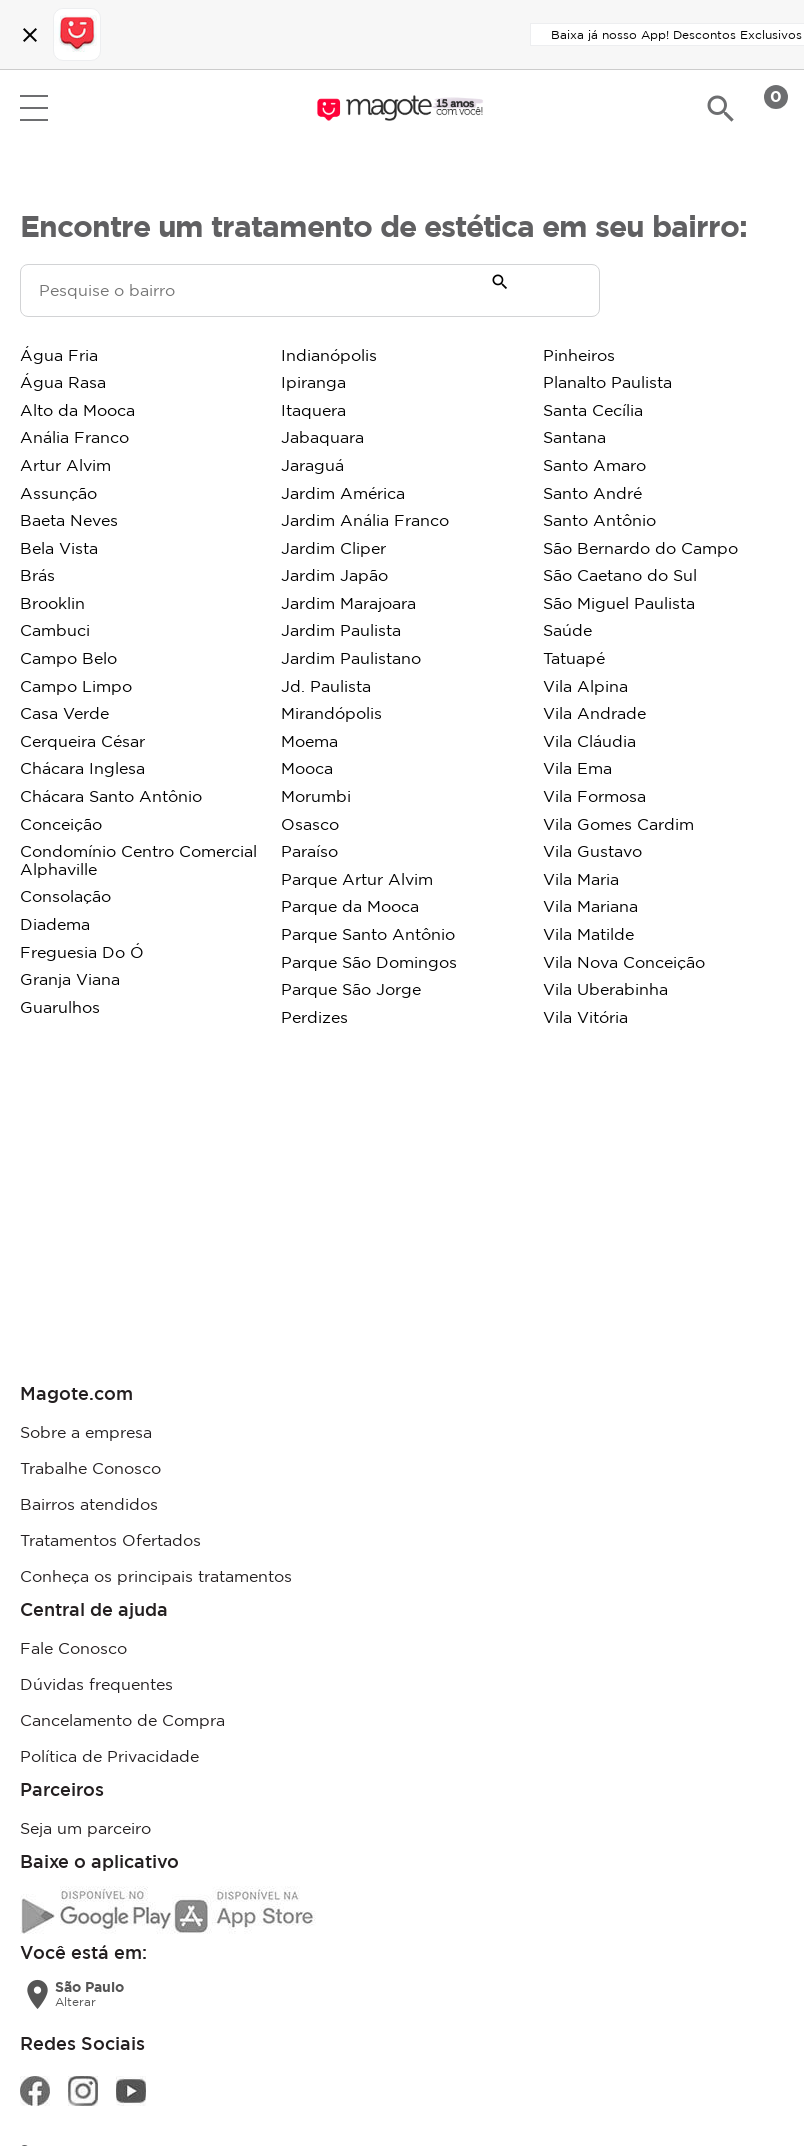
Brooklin (52, 603)
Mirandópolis (331, 713)
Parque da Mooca (350, 906)
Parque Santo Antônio (368, 934)
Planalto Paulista (607, 382)
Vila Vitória (585, 1017)
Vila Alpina (585, 686)
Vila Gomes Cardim (618, 824)
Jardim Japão (334, 575)
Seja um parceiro (85, 1828)
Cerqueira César (82, 741)
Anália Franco (74, 437)
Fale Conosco (73, 1648)
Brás (37, 575)
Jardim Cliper (333, 548)
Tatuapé (574, 658)
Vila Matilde (588, 934)
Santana (574, 437)
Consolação (65, 896)
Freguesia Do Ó (82, 952)
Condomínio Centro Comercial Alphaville (138, 860)
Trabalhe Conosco (90, 1468)
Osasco (310, 824)
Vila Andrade (594, 713)
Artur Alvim (65, 465)
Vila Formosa (594, 796)
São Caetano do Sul (620, 575)
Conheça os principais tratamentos (156, 1576)
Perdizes (314, 1017)
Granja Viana (70, 979)
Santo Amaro (594, 465)
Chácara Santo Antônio (111, 796)
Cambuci (55, 630)
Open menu (34, 108)
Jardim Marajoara (348, 603)
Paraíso (309, 851)
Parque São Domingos (369, 962)
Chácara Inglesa (82, 768)
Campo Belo (68, 658)
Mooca (307, 768)
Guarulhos (60, 1007)
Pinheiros (579, 355)
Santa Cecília (593, 410)
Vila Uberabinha (605, 989)
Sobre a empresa (86, 1432)
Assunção (58, 493)
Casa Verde (64, 713)
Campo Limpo (76, 686)
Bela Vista (59, 548)
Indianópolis (329, 355)
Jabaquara (322, 437)
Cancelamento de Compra (122, 1720)
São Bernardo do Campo (640, 548)
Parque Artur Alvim (357, 879)
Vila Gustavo (592, 851)
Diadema (55, 924)
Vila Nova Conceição (624, 962)
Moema (309, 741)
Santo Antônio (599, 520)
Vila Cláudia (589, 741)
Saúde (567, 630)
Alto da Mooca (77, 410)
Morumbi (316, 796)
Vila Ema (577, 768)
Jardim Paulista (341, 630)
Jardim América (343, 493)
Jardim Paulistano (351, 658)
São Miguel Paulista (619, 603)
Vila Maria (581, 879)
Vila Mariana (590, 906)
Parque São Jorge (351, 989)
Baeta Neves (69, 520)
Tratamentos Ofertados (110, 1540)
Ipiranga (313, 382)
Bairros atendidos (89, 1504)
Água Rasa (63, 382)
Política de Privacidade (109, 1756)
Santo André (592, 493)
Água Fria (59, 355)
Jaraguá (312, 465)
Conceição (61, 824)
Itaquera (313, 410)
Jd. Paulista (326, 686)
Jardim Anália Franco (365, 520)
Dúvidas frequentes (96, 1684)
